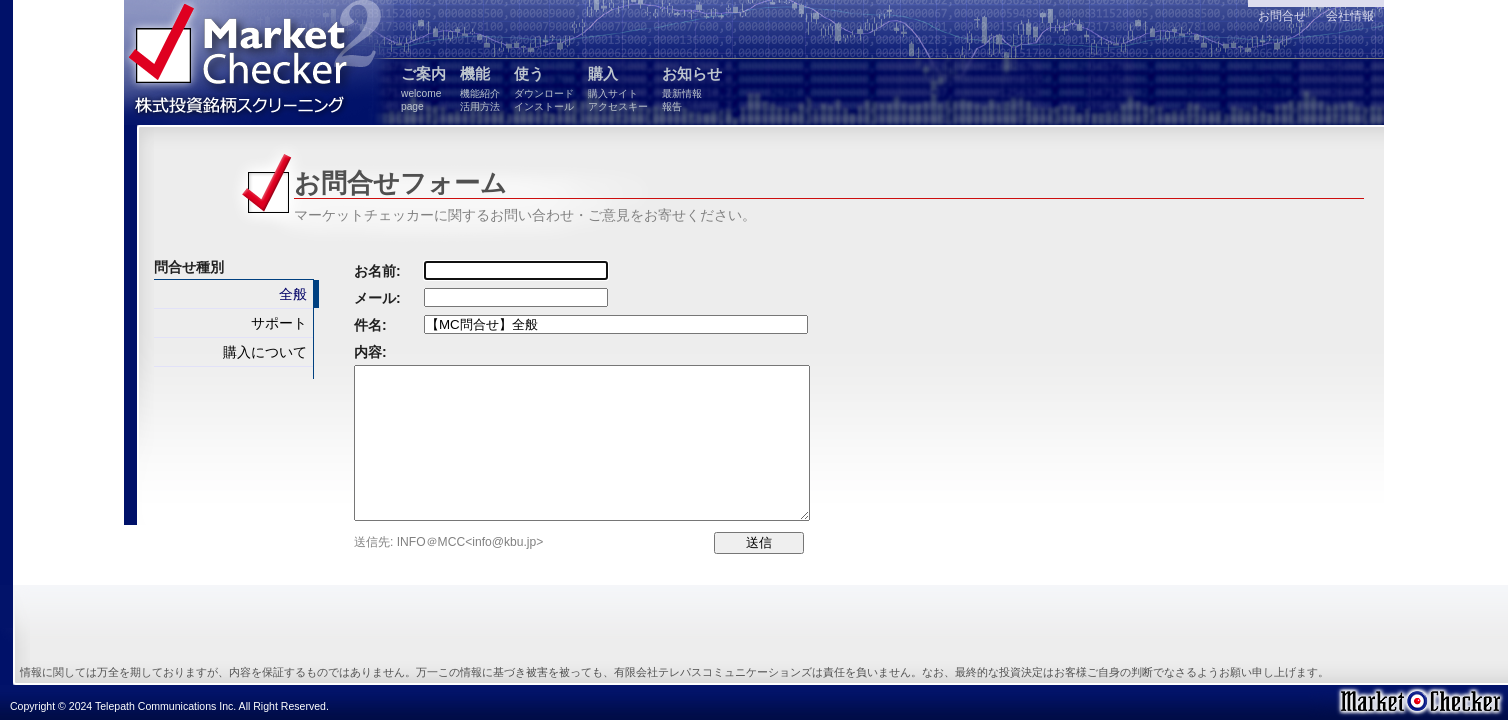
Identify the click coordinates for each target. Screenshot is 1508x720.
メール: (377, 298)
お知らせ (692, 89)
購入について (265, 352)
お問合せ (1282, 16)
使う (544, 89)
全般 (293, 294)
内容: (370, 352)
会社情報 (1350, 16)
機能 (480, 89)
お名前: (377, 271)
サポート (279, 323)
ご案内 (423, 89)
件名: (370, 325)
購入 (618, 89)
